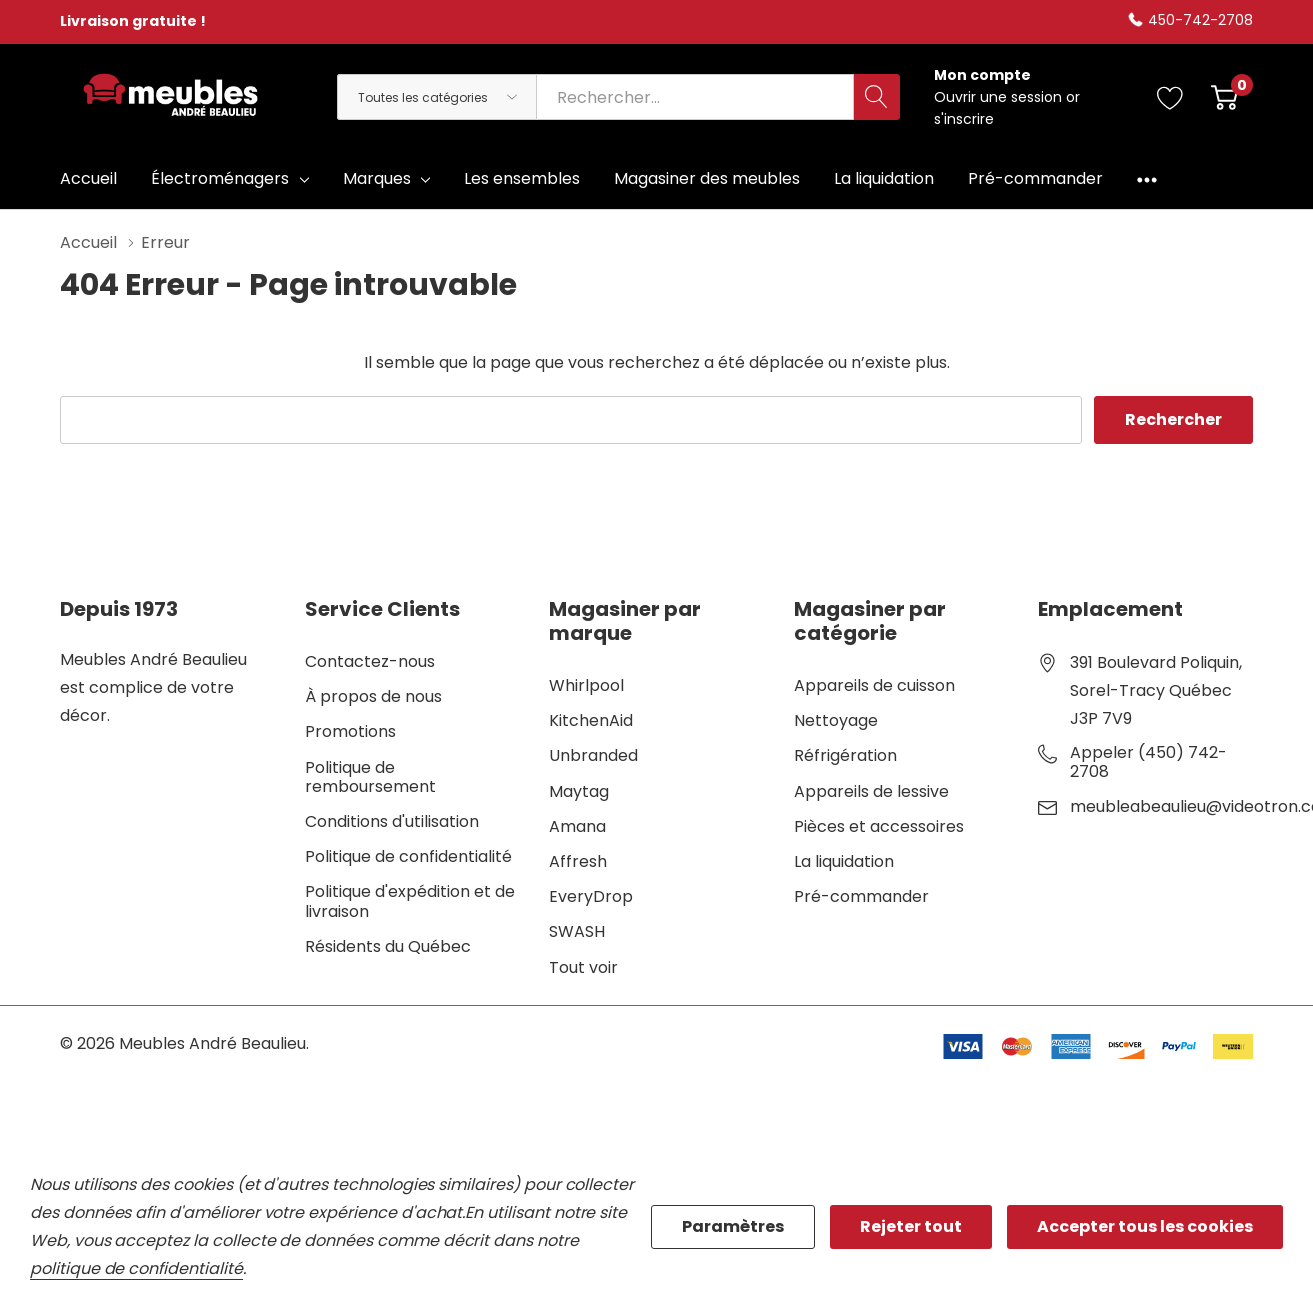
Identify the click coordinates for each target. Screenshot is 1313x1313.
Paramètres (733, 1226)
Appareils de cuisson (874, 685)
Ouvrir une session (1000, 97)
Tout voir (583, 967)
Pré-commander (861, 896)
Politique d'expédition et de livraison (410, 901)
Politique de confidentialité (408, 856)
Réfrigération (845, 755)
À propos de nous (373, 696)
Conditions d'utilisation (392, 821)
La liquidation (844, 861)
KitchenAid (591, 720)
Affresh (578, 861)
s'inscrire (964, 119)
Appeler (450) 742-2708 (1148, 762)
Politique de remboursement (370, 777)
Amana (577, 826)
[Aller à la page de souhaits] (1170, 97)
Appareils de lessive (871, 791)
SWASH (577, 931)
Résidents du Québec (388, 946)
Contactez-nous (370, 661)
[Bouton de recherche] (877, 97)
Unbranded (593, 755)
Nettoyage (836, 720)
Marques (377, 178)
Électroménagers (220, 178)
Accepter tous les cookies (1145, 1226)
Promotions (350, 731)
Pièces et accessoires (879, 826)
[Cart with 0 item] (1224, 97)
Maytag (579, 791)
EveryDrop (591, 896)
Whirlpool (586, 685)
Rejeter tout (911, 1226)
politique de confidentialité (136, 1268)
